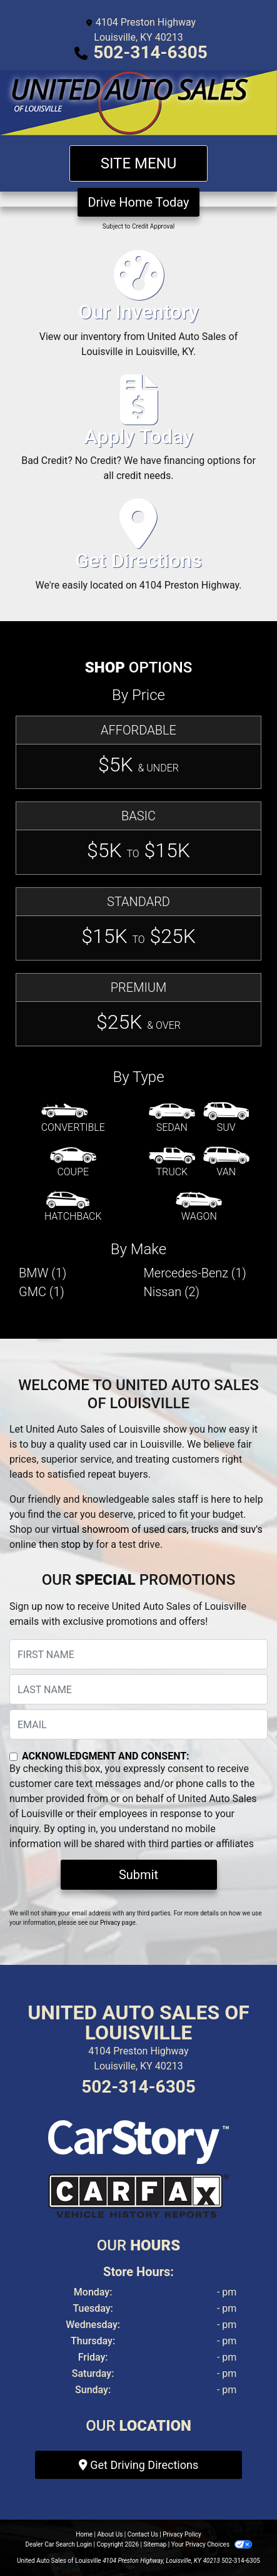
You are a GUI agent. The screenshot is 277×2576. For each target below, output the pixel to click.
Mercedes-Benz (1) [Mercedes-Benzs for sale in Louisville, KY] (195, 1272)
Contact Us (143, 2534)
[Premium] (138, 1009)
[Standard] (138, 924)
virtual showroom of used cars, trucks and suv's (157, 1529)
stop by (77, 1544)
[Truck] (172, 1163)
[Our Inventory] (138, 309)
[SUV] (226, 1118)
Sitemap (154, 2544)
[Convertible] (73, 1118)
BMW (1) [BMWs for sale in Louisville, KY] (42, 1272)
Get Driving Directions (138, 2464)
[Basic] (138, 838)
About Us (110, 2534)
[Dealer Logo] (138, 102)
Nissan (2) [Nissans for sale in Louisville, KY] (172, 1291)
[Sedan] (172, 1118)
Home (84, 2534)
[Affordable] (138, 752)
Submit (138, 1874)
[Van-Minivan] (226, 1163)
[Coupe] (73, 1163)
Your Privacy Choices (211, 2544)
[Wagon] (199, 1207)
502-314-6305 (150, 52)
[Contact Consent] (13, 1757)
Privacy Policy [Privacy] (182, 2534)
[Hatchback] (73, 1207)
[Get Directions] (138, 550)
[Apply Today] (138, 434)
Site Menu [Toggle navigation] (139, 163)
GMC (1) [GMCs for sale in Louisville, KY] (41, 1291)
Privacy (110, 1922)
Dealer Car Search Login (58, 2544)
